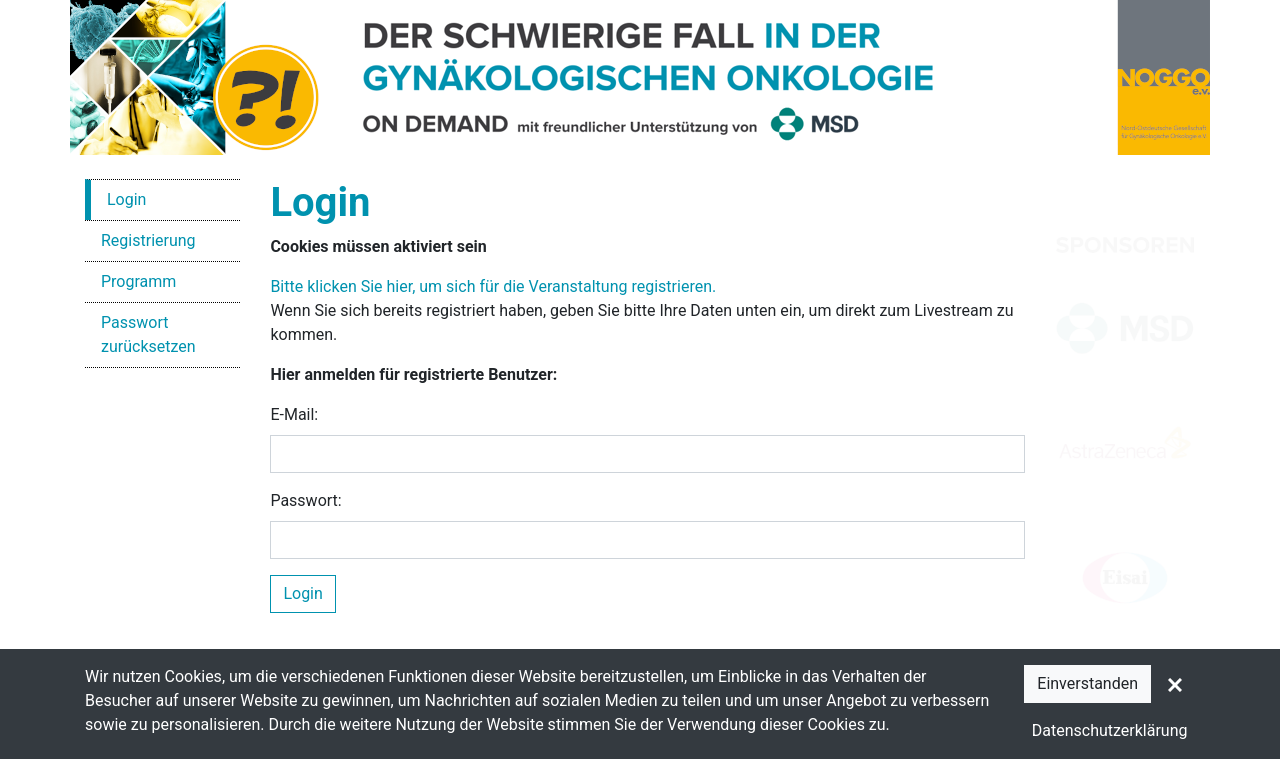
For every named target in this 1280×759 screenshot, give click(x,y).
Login (126, 199)
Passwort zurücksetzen (148, 334)
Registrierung (148, 240)
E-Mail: (294, 414)
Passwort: (305, 500)
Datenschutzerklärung (1110, 730)
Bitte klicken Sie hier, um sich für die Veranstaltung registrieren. (493, 286)
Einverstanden (1087, 683)
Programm (138, 281)
